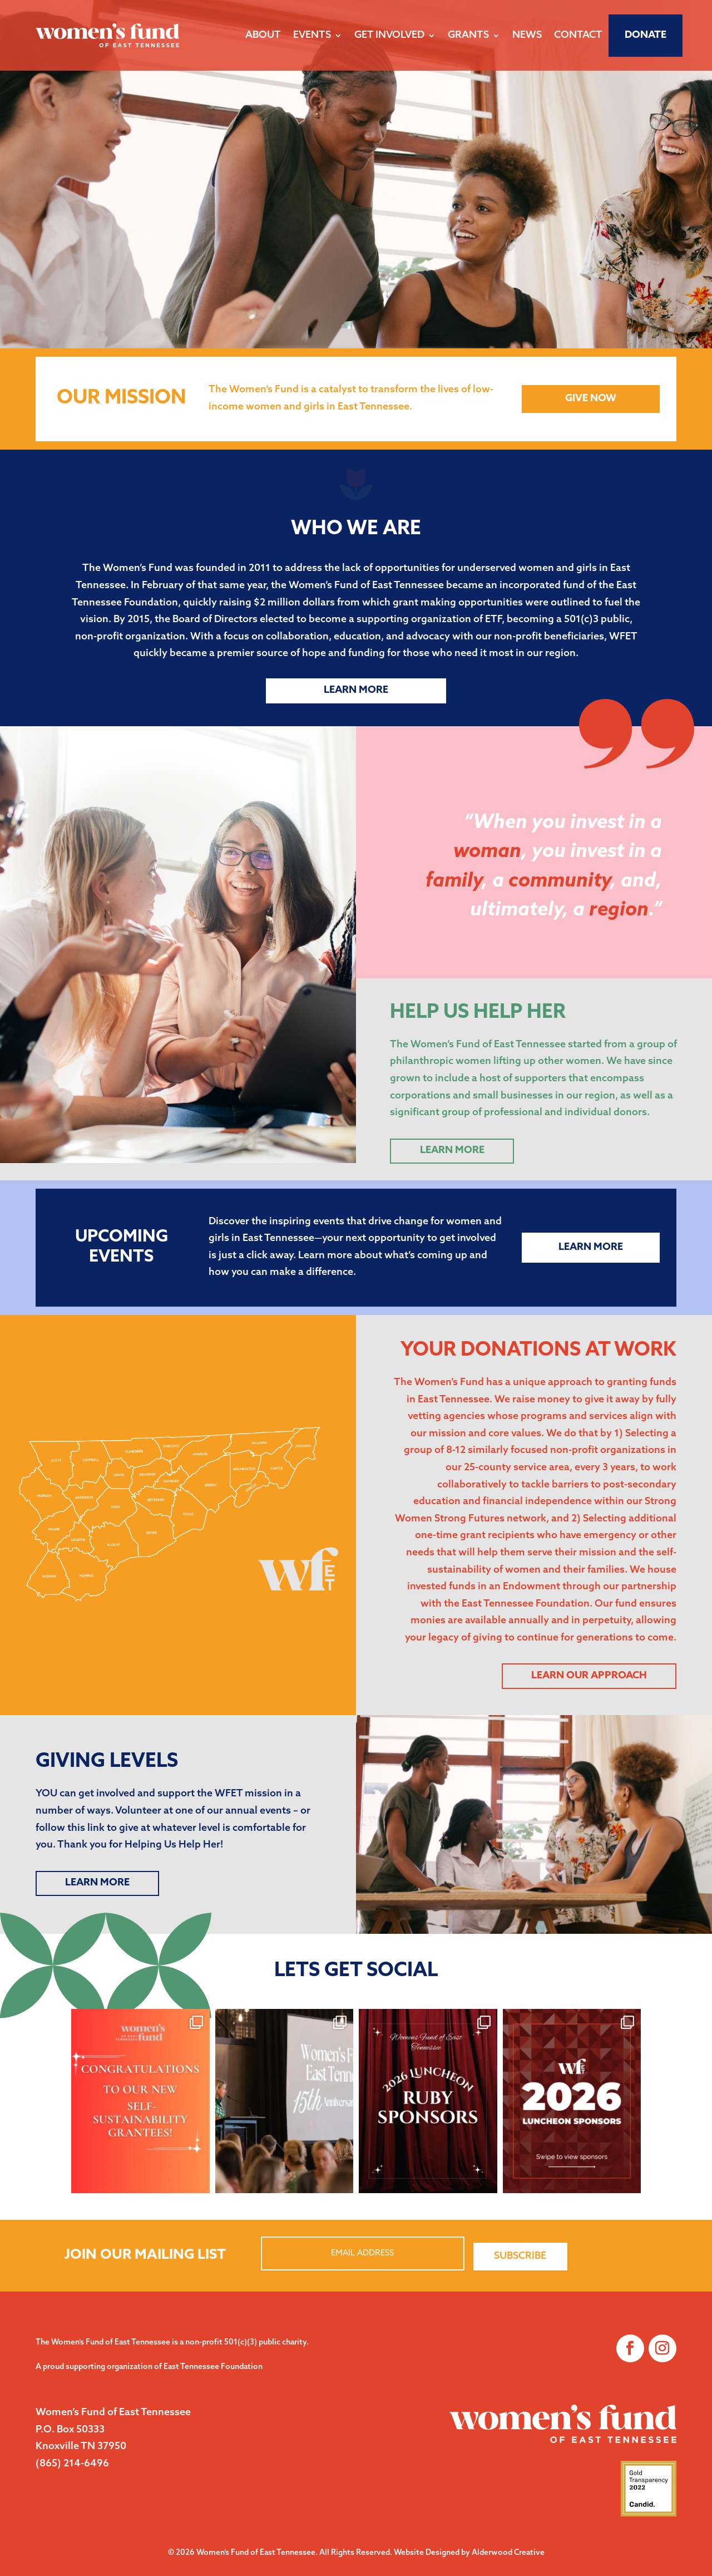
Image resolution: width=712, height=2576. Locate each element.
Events (312, 35)
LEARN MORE (97, 1883)
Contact (578, 35)
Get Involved (389, 35)
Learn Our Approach (589, 1676)
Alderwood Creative (508, 2553)
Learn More (356, 690)
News (527, 35)
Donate (645, 35)
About (263, 35)
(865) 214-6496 (72, 2464)
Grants (468, 35)
